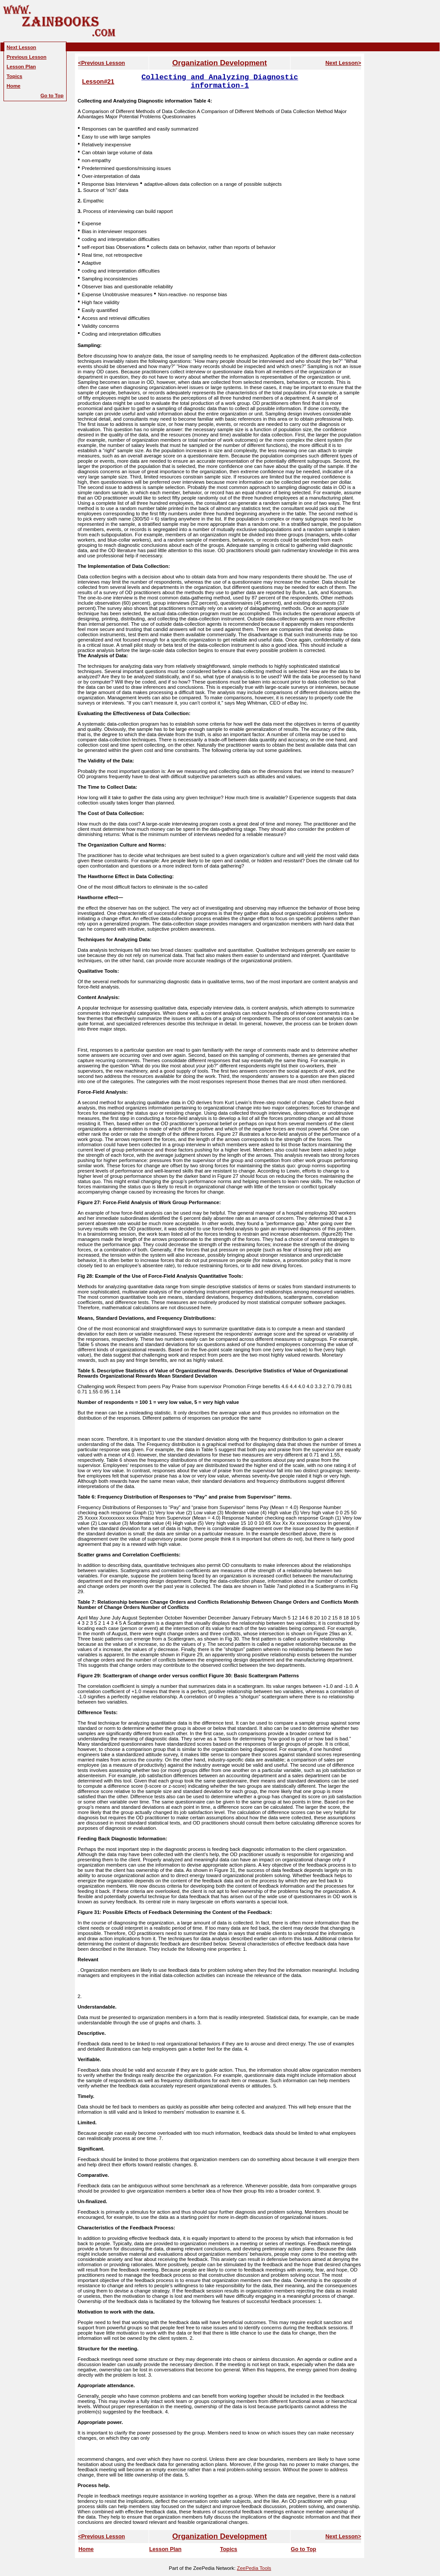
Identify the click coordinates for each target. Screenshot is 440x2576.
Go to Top (303, 2549)
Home (86, 2549)
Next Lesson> (343, 63)
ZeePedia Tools (254, 2568)
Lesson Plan (165, 2549)
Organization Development (219, 63)
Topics (228, 2549)
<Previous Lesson (101, 63)
